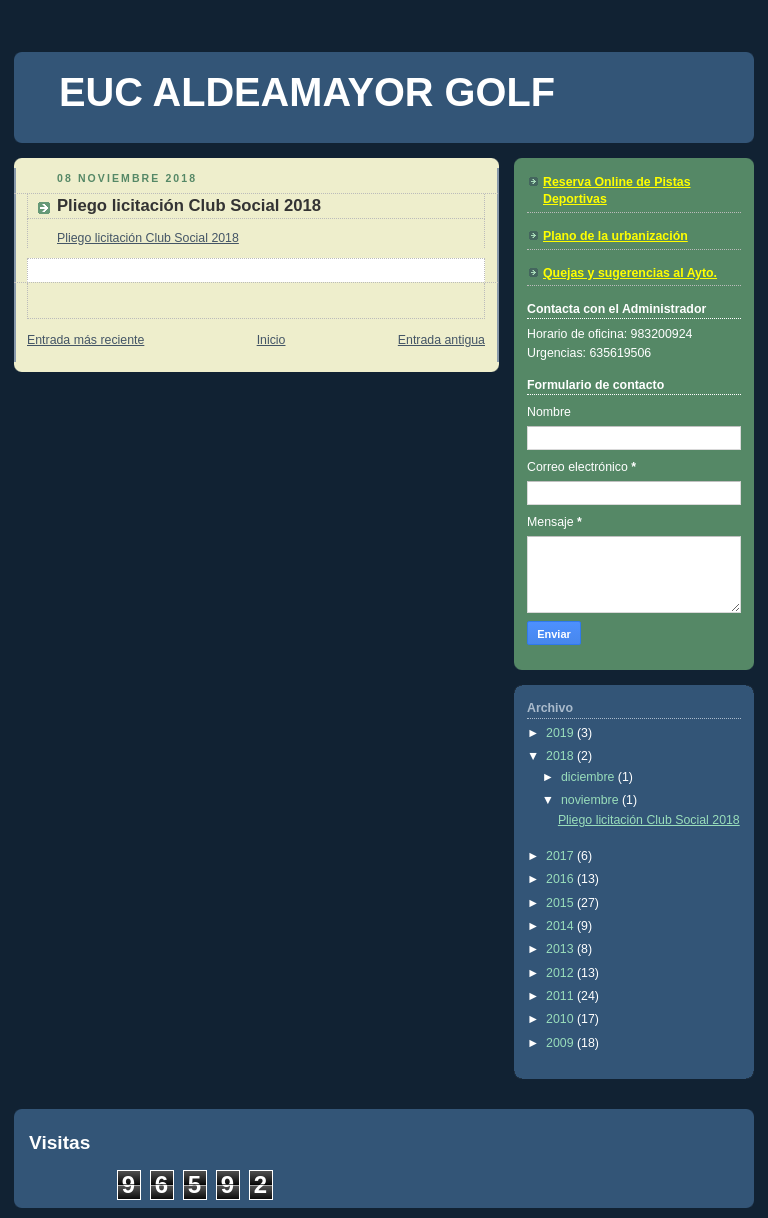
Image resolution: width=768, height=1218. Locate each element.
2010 (561, 1019)
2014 (561, 926)
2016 (561, 879)
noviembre (591, 800)
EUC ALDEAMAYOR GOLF (307, 92)
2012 (561, 973)
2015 (561, 903)
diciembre (589, 777)
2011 (561, 996)
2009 (561, 1043)
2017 (561, 856)
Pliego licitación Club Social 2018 (148, 238)
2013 (561, 949)
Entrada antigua (441, 340)
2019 (561, 733)
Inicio (271, 340)
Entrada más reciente (85, 340)
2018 (561, 756)
